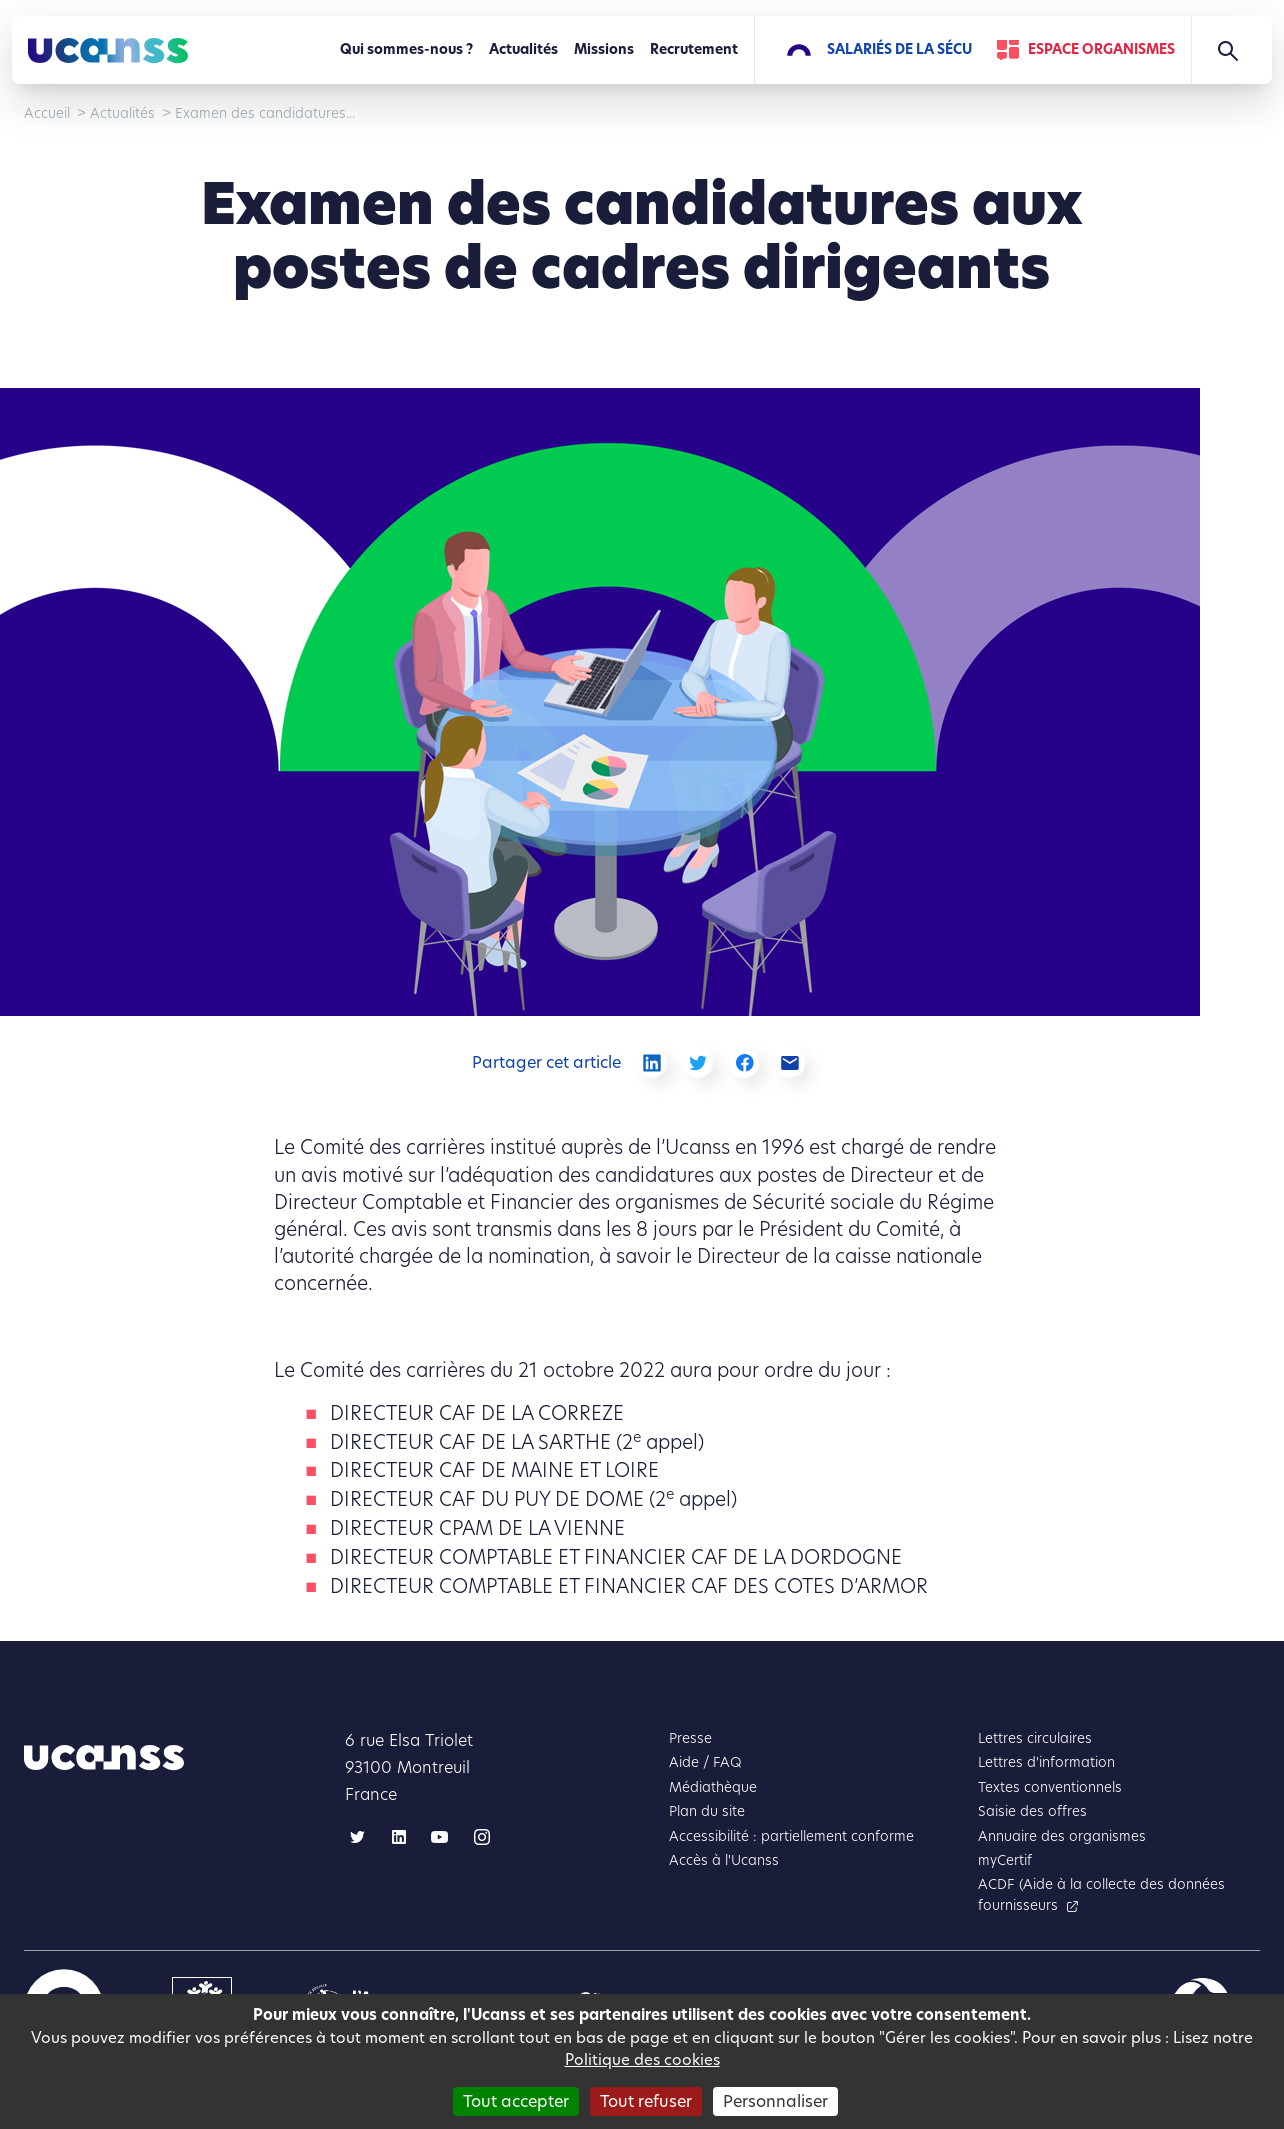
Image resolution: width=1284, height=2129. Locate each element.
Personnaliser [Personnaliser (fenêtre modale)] (775, 2101)
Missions (604, 49)
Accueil (47, 113)
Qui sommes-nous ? (406, 49)
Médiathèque (713, 1787)
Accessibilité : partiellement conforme (791, 1836)
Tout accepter (516, 2101)
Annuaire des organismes (1062, 1836)
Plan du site (707, 1811)
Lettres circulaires (1035, 1738)
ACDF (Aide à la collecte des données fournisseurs (1101, 1894)
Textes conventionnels (1050, 1787)
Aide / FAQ (705, 1762)
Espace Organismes (1101, 49)
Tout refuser (646, 2101)
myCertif (1005, 1860)
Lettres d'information (1046, 1762)
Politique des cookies (642, 2059)
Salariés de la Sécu (899, 49)
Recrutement (694, 49)
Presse (690, 1738)
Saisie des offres (1032, 1811)
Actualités (523, 49)
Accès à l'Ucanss (724, 1860)
